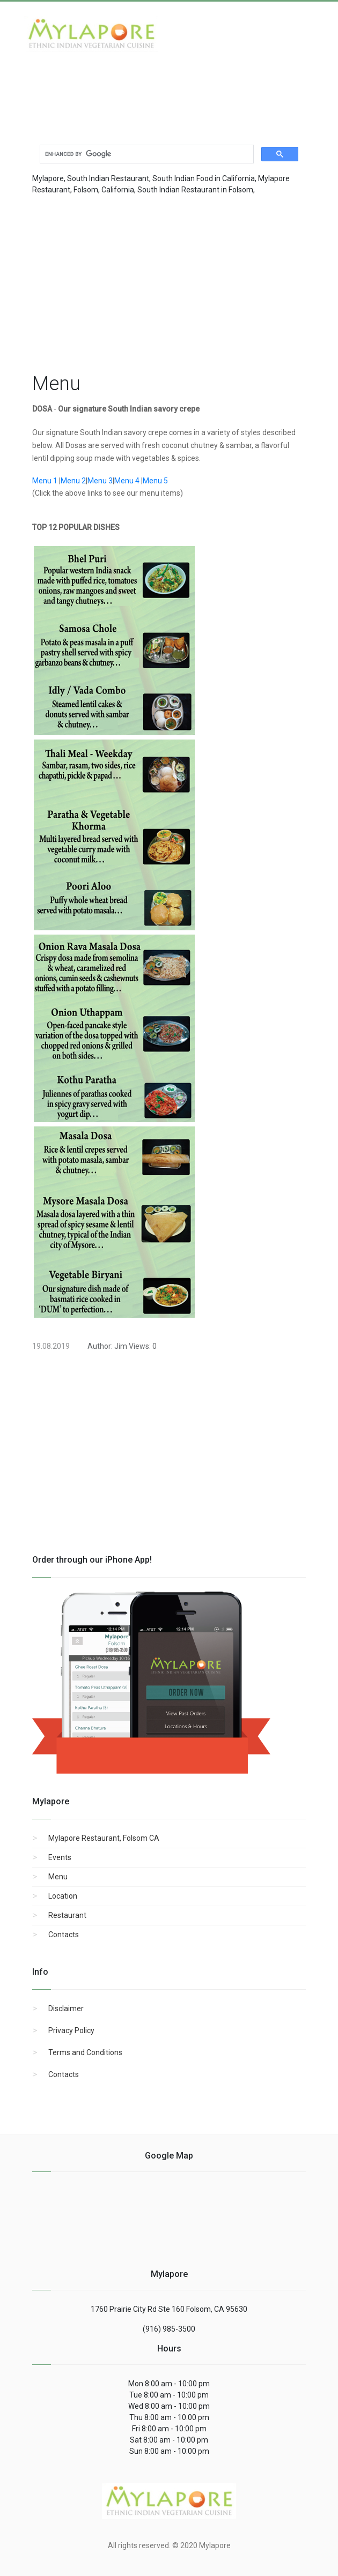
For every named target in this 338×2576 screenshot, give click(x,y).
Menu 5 (155, 480)
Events (59, 1857)
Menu (58, 1876)
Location (62, 1896)
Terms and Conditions (85, 2052)
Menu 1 (44, 480)
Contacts (63, 1934)
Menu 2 (73, 480)
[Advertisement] (110, 89)
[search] (145, 154)
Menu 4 (126, 480)
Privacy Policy (71, 2030)
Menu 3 (100, 480)
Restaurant (67, 1915)
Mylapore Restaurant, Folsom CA (103, 1838)
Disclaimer (66, 2008)
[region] (169, 281)
